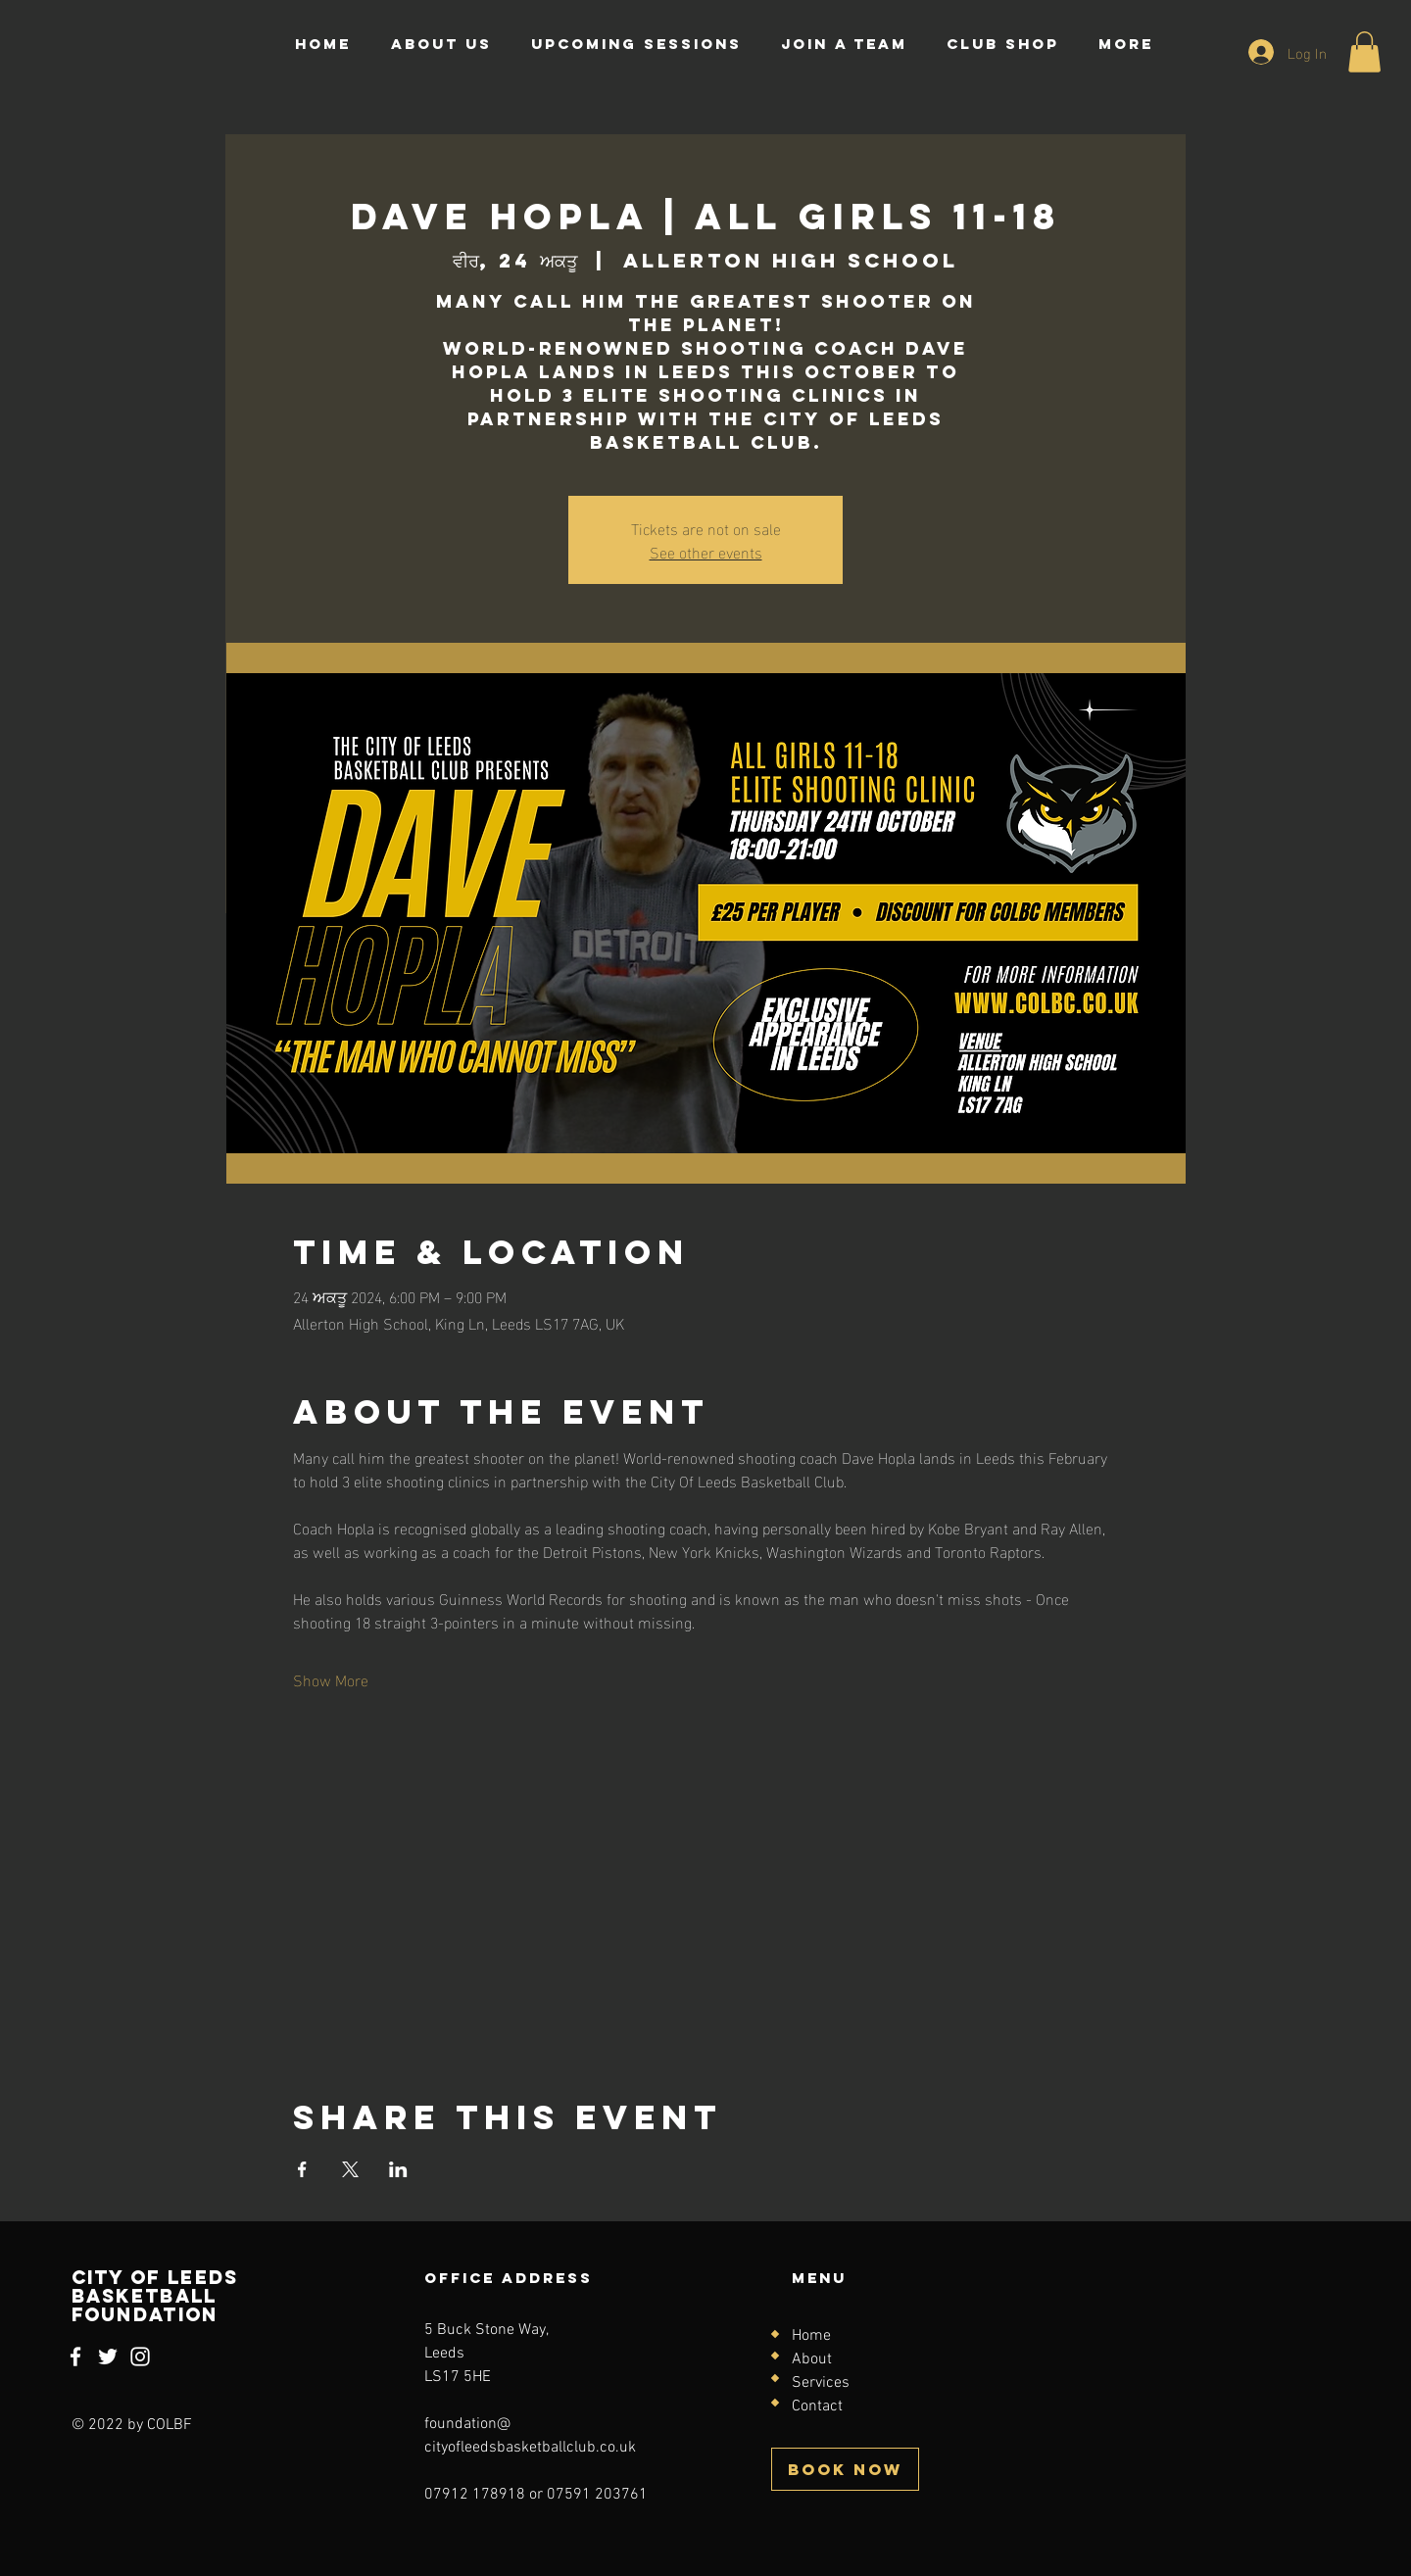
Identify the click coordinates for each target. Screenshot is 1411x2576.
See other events (706, 551)
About (812, 2359)
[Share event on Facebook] (302, 2169)
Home (811, 2336)
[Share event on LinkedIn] (398, 2169)
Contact (817, 2406)
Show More (330, 1679)
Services (821, 2383)
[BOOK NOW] (845, 2469)
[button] (1364, 52)
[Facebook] (75, 2356)
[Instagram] (140, 2356)
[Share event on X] (350, 2169)
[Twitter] (108, 2356)
